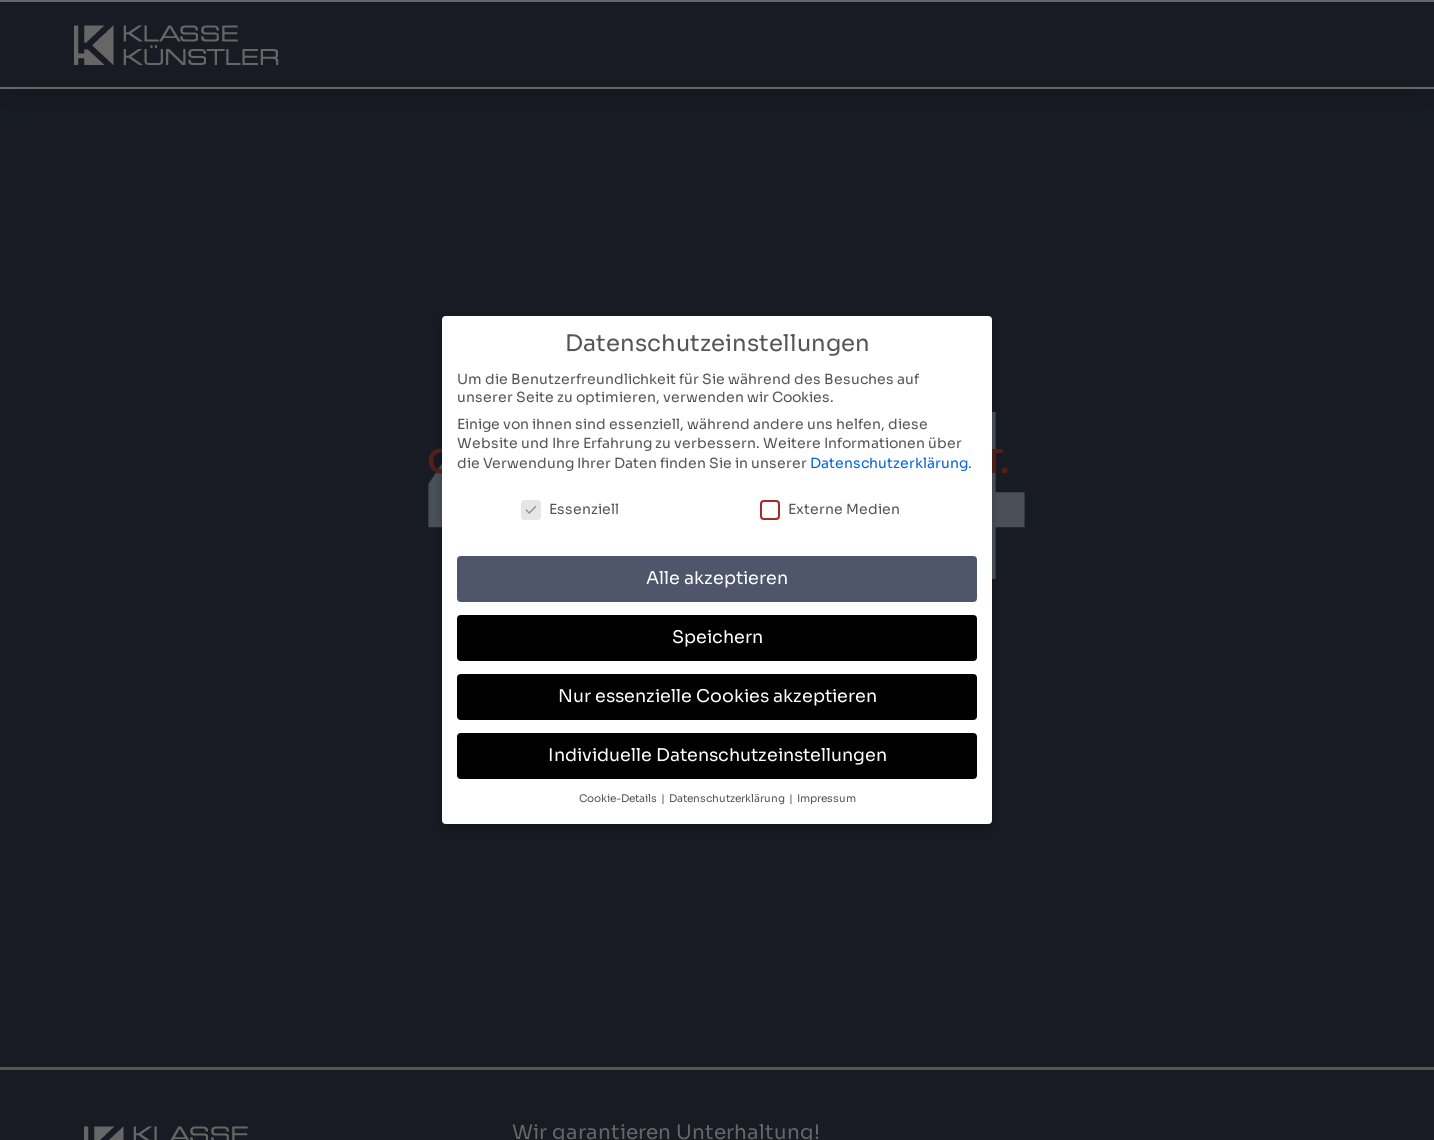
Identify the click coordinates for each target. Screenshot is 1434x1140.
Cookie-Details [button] (619, 798)
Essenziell (570, 508)
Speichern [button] (717, 637)
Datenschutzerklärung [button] (728, 798)
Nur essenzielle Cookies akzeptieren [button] (717, 696)
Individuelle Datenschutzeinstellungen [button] (717, 755)
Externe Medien (830, 508)
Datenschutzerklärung (889, 462)
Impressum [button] (826, 798)
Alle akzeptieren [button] (717, 578)
